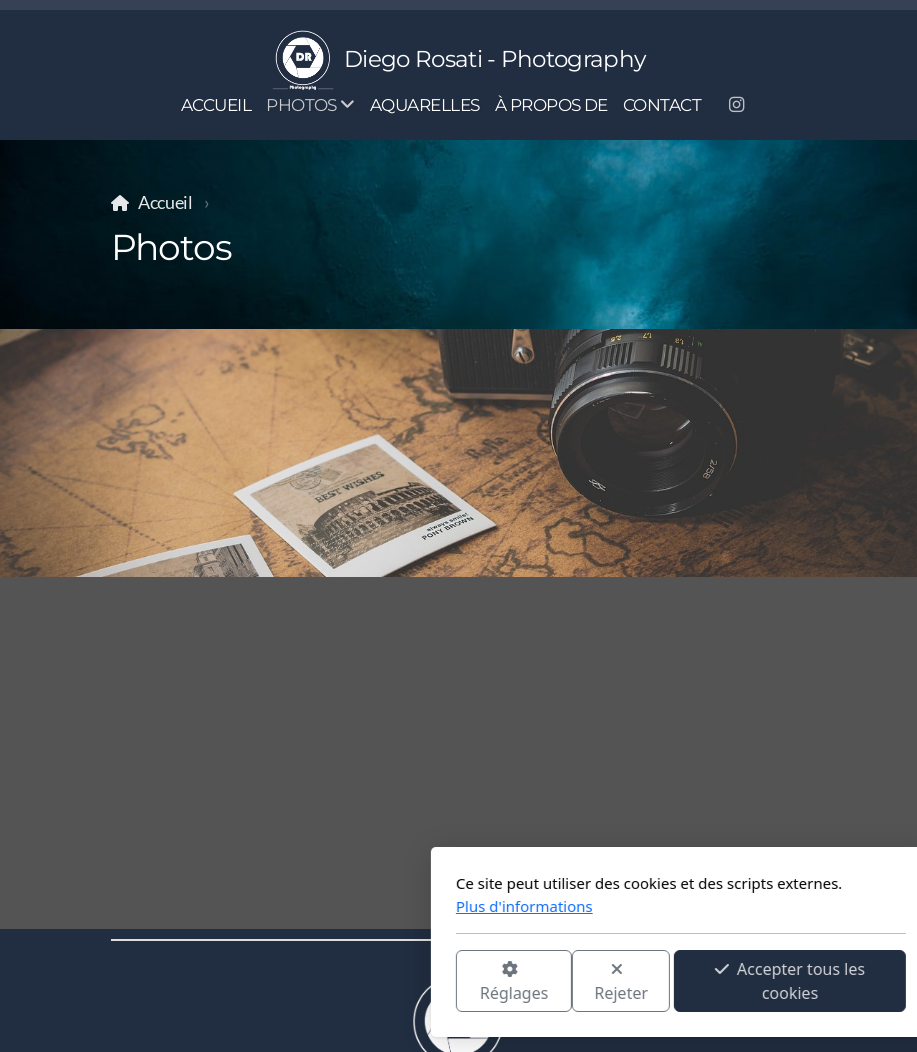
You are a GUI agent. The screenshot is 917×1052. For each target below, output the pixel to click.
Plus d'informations (302, 906)
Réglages (291, 982)
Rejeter (399, 982)
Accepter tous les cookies (568, 981)
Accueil (165, 202)
